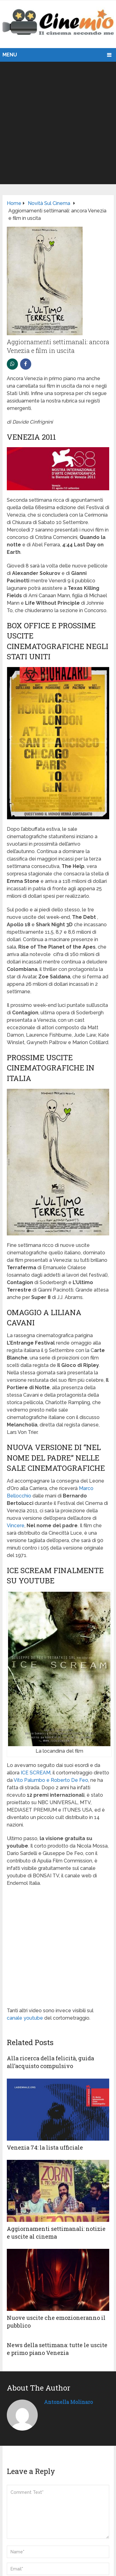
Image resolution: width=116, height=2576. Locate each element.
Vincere (15, 1525)
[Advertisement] (58, 123)
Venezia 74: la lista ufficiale (45, 2147)
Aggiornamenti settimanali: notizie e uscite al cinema (56, 2232)
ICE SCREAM (35, 1773)
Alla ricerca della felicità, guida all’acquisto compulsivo (50, 2062)
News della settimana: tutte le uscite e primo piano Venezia (57, 2348)
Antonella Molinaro (68, 2402)
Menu (9, 55)
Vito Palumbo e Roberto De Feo (51, 1780)
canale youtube (25, 2018)
